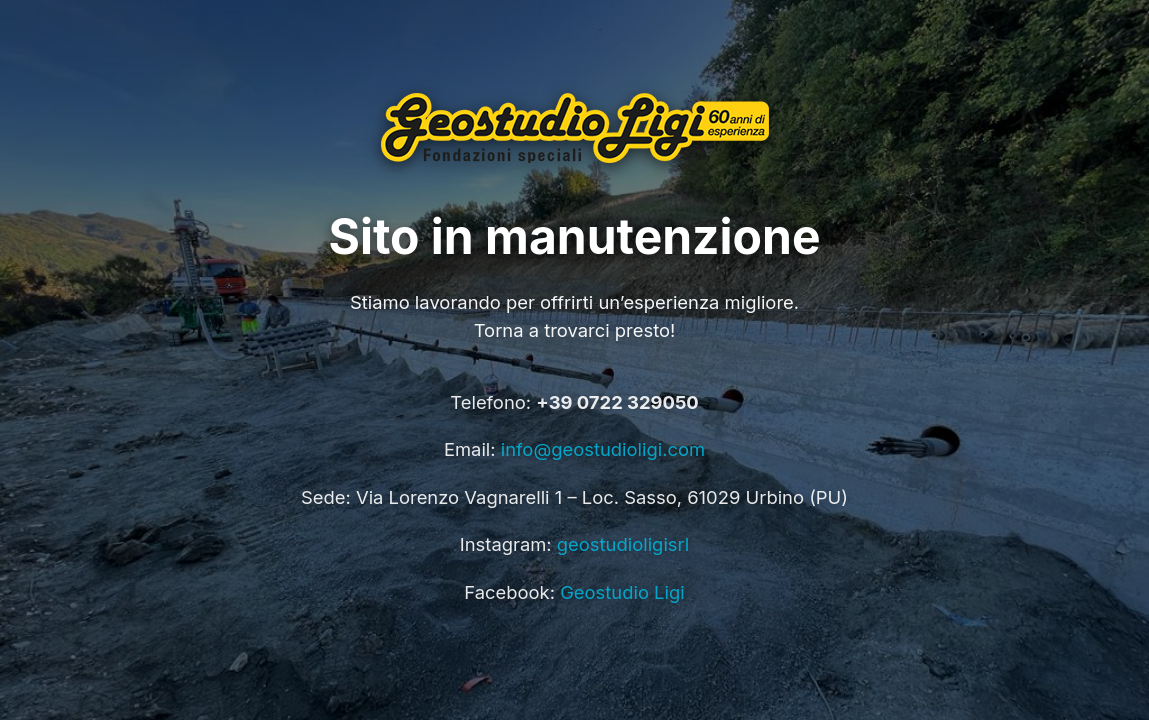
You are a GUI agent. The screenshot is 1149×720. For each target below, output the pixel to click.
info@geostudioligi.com (603, 449)
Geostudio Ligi (622, 592)
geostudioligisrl (623, 544)
